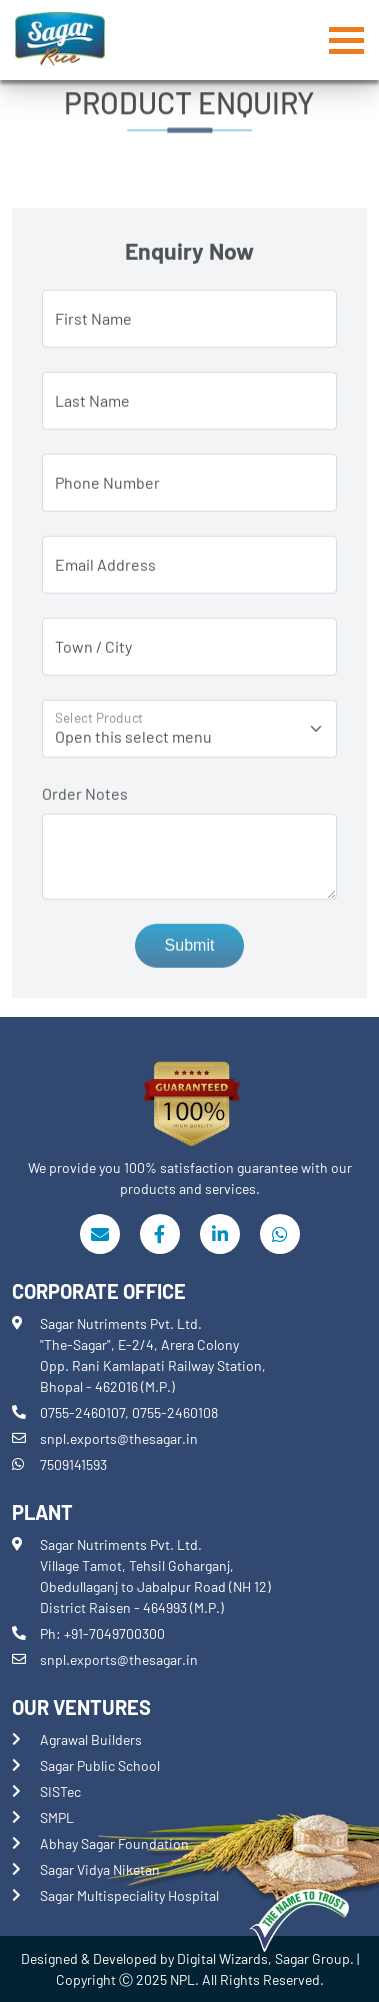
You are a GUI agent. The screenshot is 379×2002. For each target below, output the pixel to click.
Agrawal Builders (91, 1739)
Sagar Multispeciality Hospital (129, 1895)
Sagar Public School (100, 1765)
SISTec (60, 1791)
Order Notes (85, 799)
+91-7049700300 (114, 1633)
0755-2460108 (175, 1412)
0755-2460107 (82, 1412)
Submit (190, 951)
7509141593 (73, 1464)
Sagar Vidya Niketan (100, 1869)
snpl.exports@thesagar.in (119, 1438)
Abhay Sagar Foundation (114, 1843)
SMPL (57, 1817)
